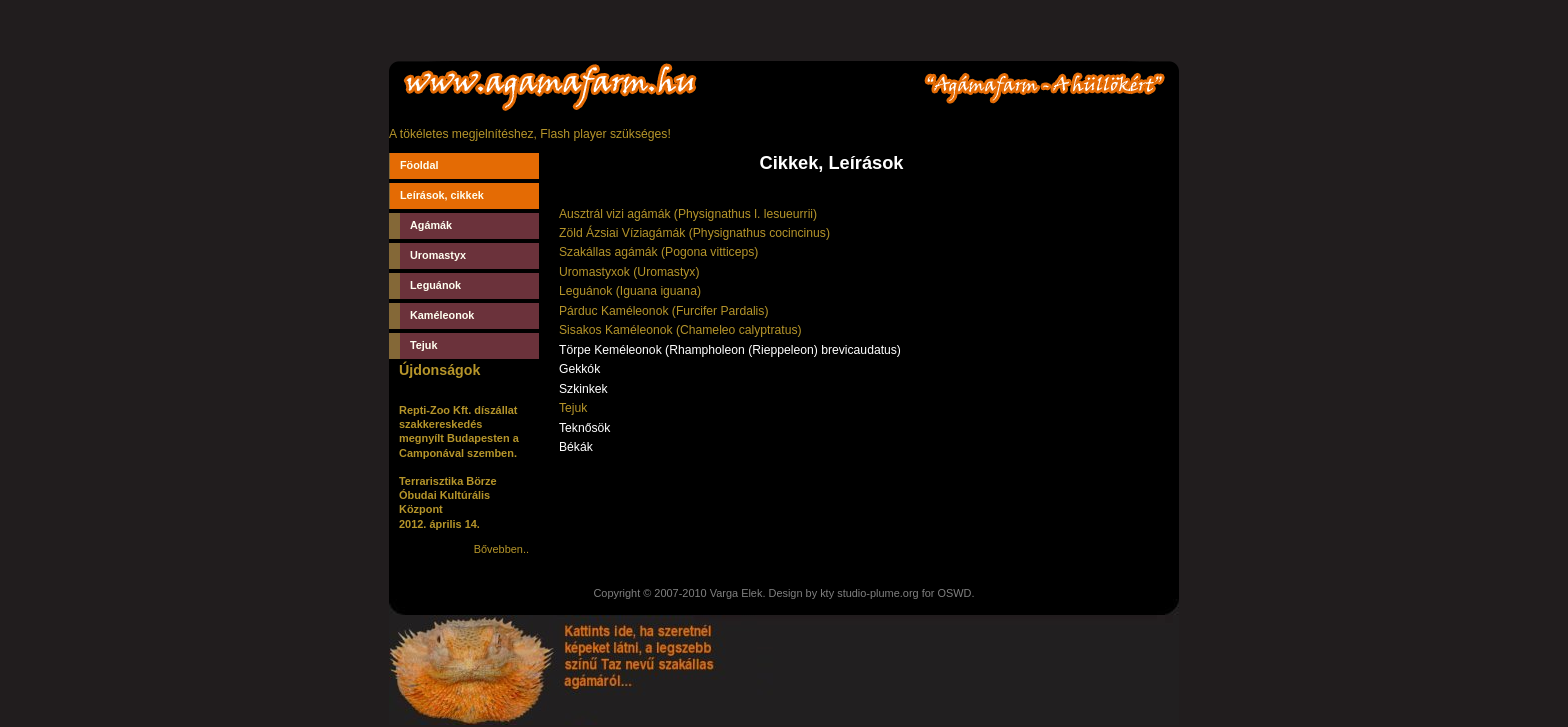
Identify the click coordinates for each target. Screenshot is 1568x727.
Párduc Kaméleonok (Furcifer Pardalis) (663, 311)
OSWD (954, 593)
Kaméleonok (442, 315)
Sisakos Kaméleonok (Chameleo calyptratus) (680, 330)
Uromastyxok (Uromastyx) (629, 272)
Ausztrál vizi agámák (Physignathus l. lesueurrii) (688, 214)
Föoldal (419, 165)
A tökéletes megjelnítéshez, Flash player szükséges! (530, 134)
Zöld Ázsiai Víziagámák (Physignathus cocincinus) (694, 233)
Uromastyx (438, 255)
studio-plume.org (877, 593)
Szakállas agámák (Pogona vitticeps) (658, 252)
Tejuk (423, 345)
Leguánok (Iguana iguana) (630, 291)
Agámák (431, 225)
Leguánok (435, 285)
